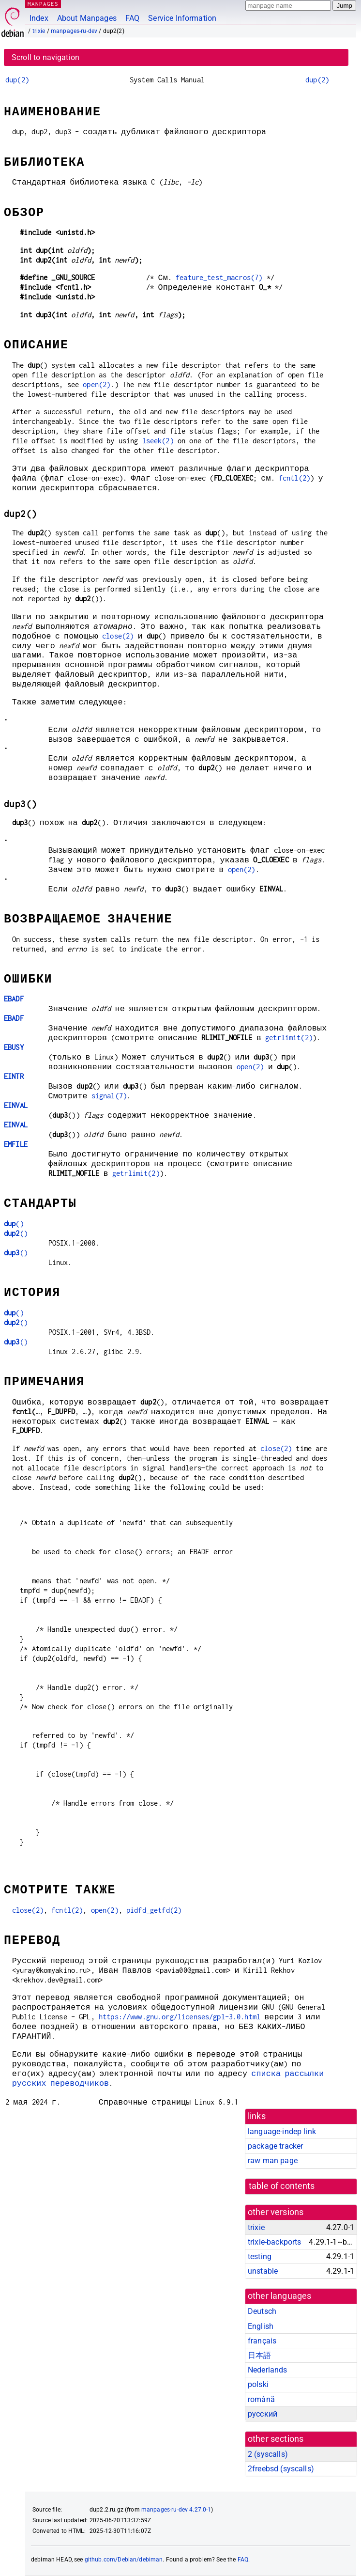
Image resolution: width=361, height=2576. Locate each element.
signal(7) (109, 1096)
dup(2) (17, 80)
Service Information (182, 18)
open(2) (96, 384)
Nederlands (267, 2369)
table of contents (282, 2186)
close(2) (118, 636)
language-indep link (282, 2131)
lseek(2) (158, 441)
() (14, 1223)
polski (258, 2384)
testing (259, 2256)
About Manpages (87, 18)
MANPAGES (43, 3)
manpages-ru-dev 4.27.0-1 (176, 2509)
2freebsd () (281, 2468)
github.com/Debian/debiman (124, 2559)
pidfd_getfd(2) (153, 1910)
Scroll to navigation (45, 57)
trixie (38, 31)
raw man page (273, 2160)
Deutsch (262, 2311)
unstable (263, 2271)
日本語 (259, 2355)
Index (39, 18)
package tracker (275, 2146)
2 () (268, 2454)
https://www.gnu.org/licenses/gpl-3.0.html (179, 2017)
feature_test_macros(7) (219, 277)
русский (262, 2414)
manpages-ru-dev (74, 31)
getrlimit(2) (289, 1037)
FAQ (132, 18)
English (260, 2326)
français (262, 2340)
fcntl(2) (294, 478)
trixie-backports (274, 2242)
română (261, 2399)
